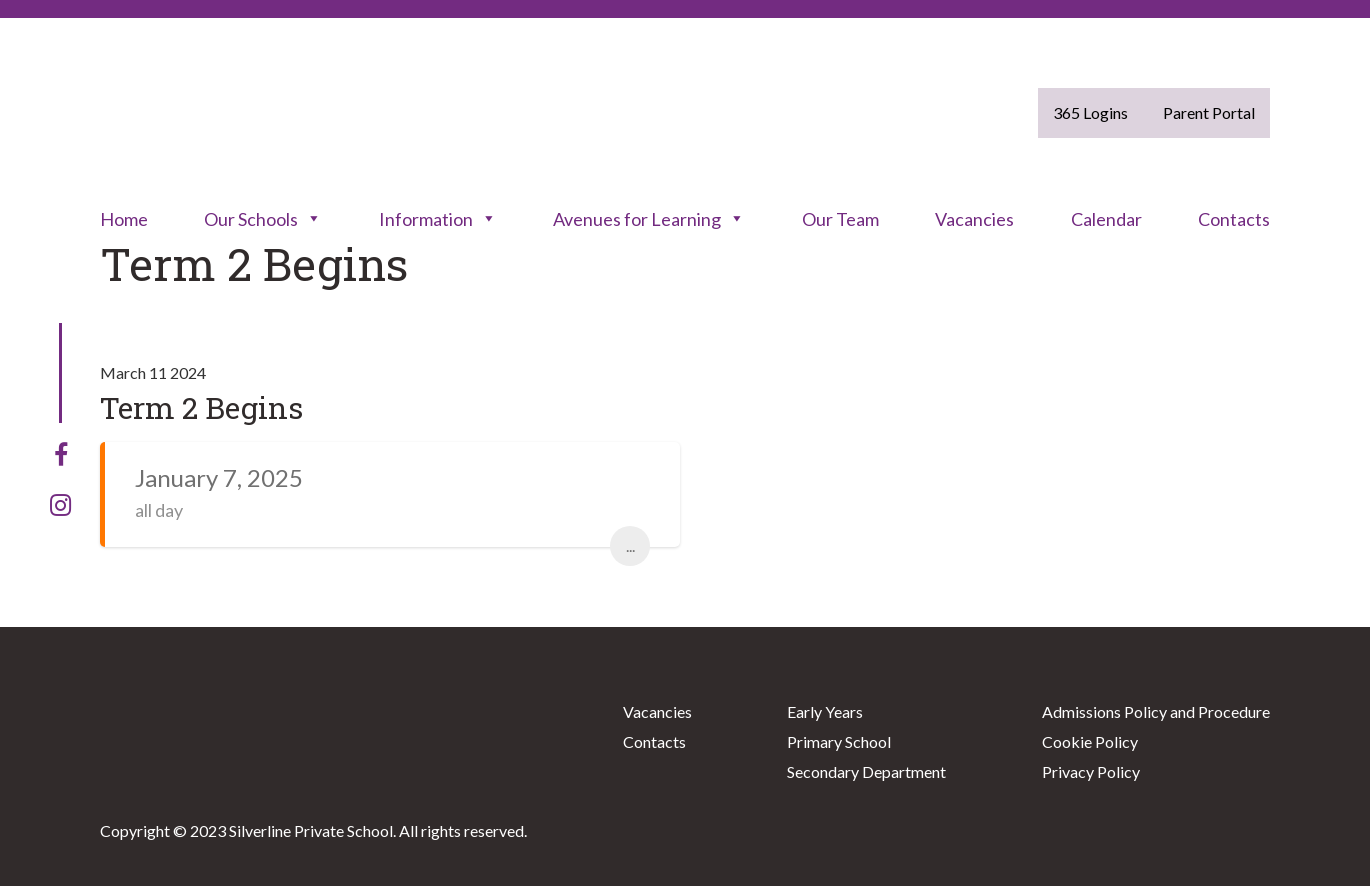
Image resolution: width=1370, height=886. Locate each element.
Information (438, 219)
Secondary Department (866, 771)
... (630, 545)
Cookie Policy (1090, 741)
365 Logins (1090, 112)
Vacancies (974, 219)
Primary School (839, 741)
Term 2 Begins (201, 407)
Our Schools (263, 219)
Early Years (825, 711)
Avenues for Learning (649, 219)
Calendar (1106, 219)
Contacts (1234, 219)
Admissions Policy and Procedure (1156, 711)
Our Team (840, 219)
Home (124, 219)
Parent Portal (1209, 112)
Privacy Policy (1091, 771)
